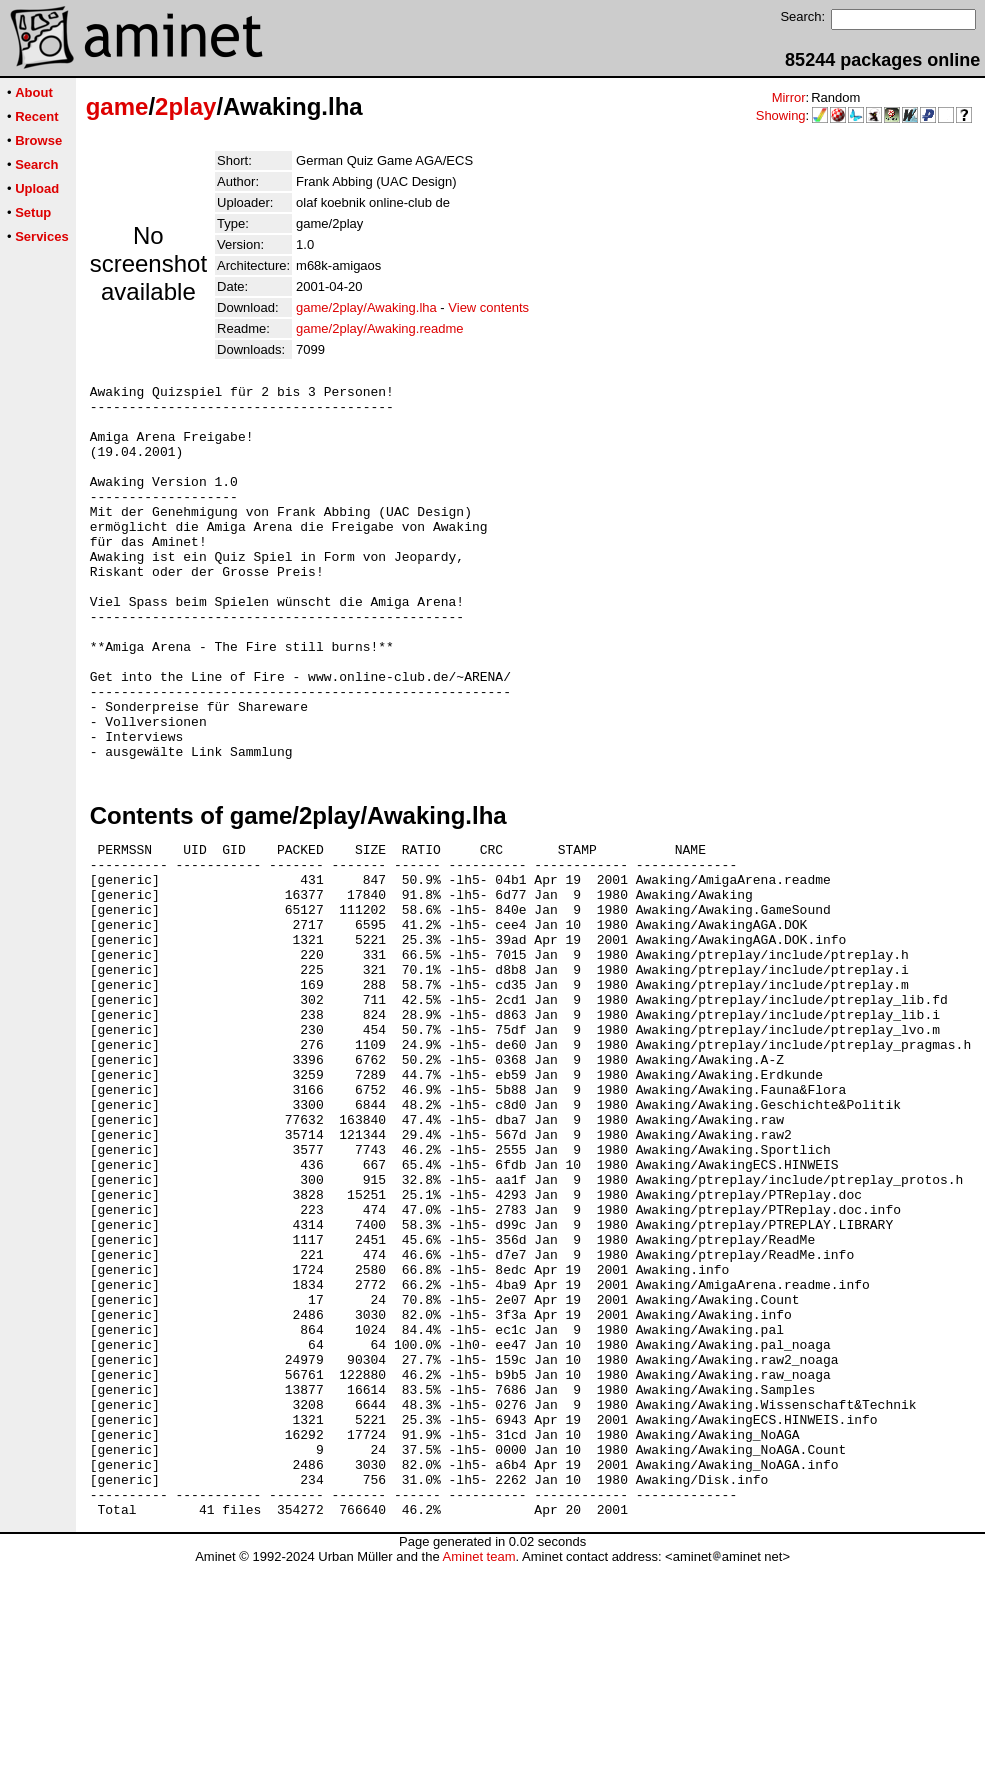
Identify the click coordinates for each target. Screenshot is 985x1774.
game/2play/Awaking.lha (366, 307)
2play (185, 106)
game (117, 106)
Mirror (789, 97)
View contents (488, 307)
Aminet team (478, 1766)
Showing (781, 115)
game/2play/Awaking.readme (379, 328)
